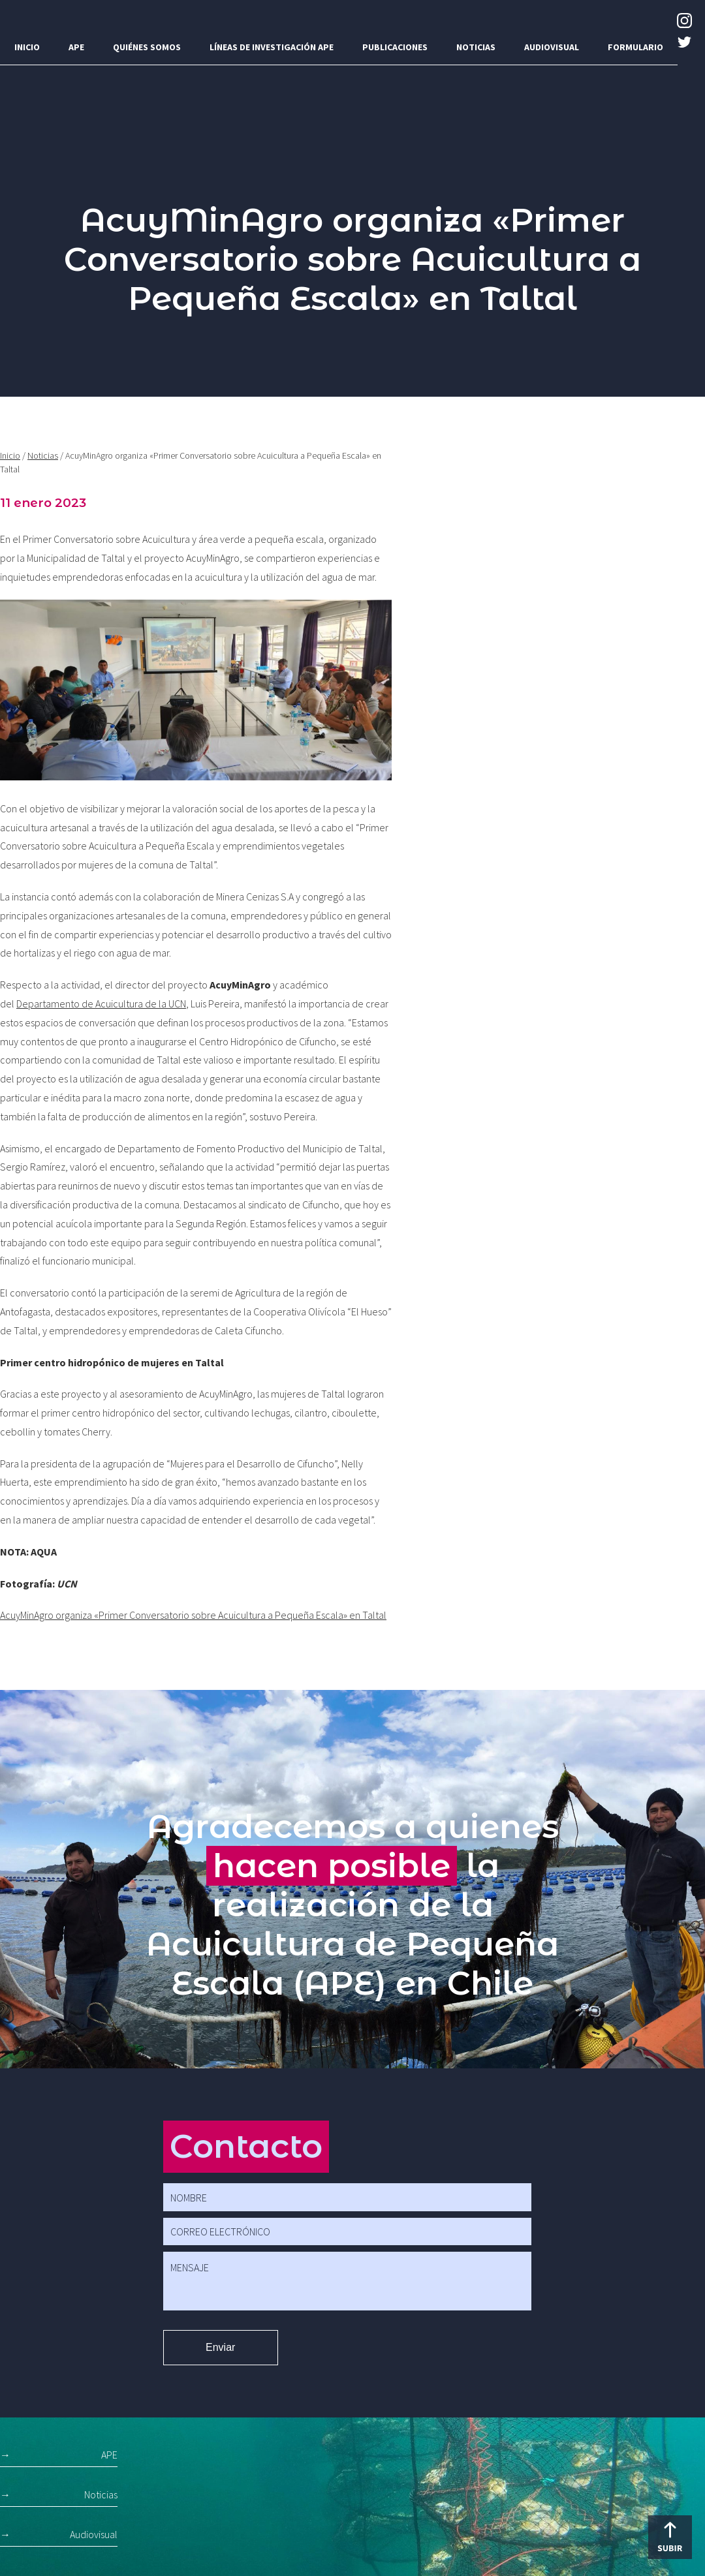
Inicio (27, 47)
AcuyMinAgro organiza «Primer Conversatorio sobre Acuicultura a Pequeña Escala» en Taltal (193, 1614)
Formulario (635, 47)
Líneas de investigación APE (272, 47)
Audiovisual (551, 47)
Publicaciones (395, 47)
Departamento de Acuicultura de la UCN (101, 1003)
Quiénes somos (147, 47)
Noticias (475, 47)
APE (76, 47)
